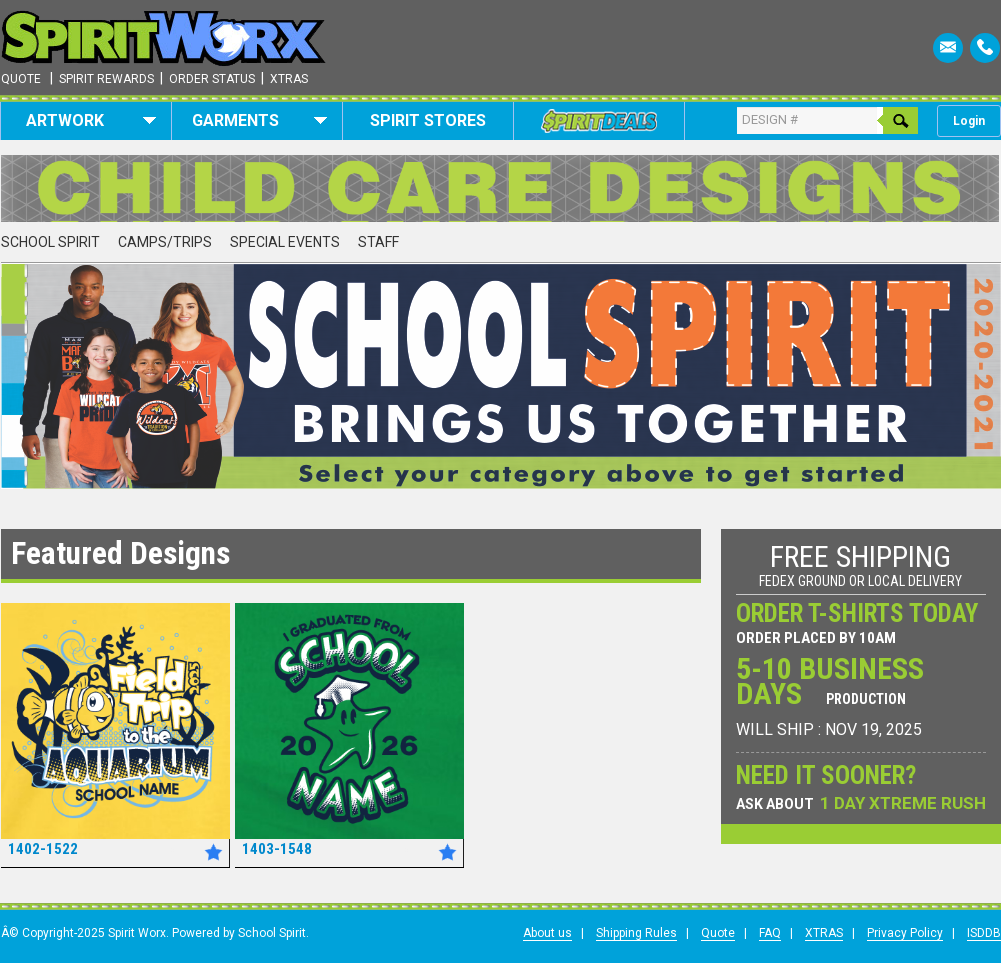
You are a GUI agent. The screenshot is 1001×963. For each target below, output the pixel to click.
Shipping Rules (636, 933)
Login (969, 121)
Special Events (285, 242)
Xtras (289, 79)
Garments (259, 120)
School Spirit (50, 242)
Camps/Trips (165, 242)
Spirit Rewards (106, 79)
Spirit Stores (428, 120)
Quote (21, 79)
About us (547, 933)
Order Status (212, 79)
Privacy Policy (905, 933)
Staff (378, 242)
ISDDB (984, 933)
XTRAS (824, 933)
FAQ (770, 933)
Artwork (91, 120)
